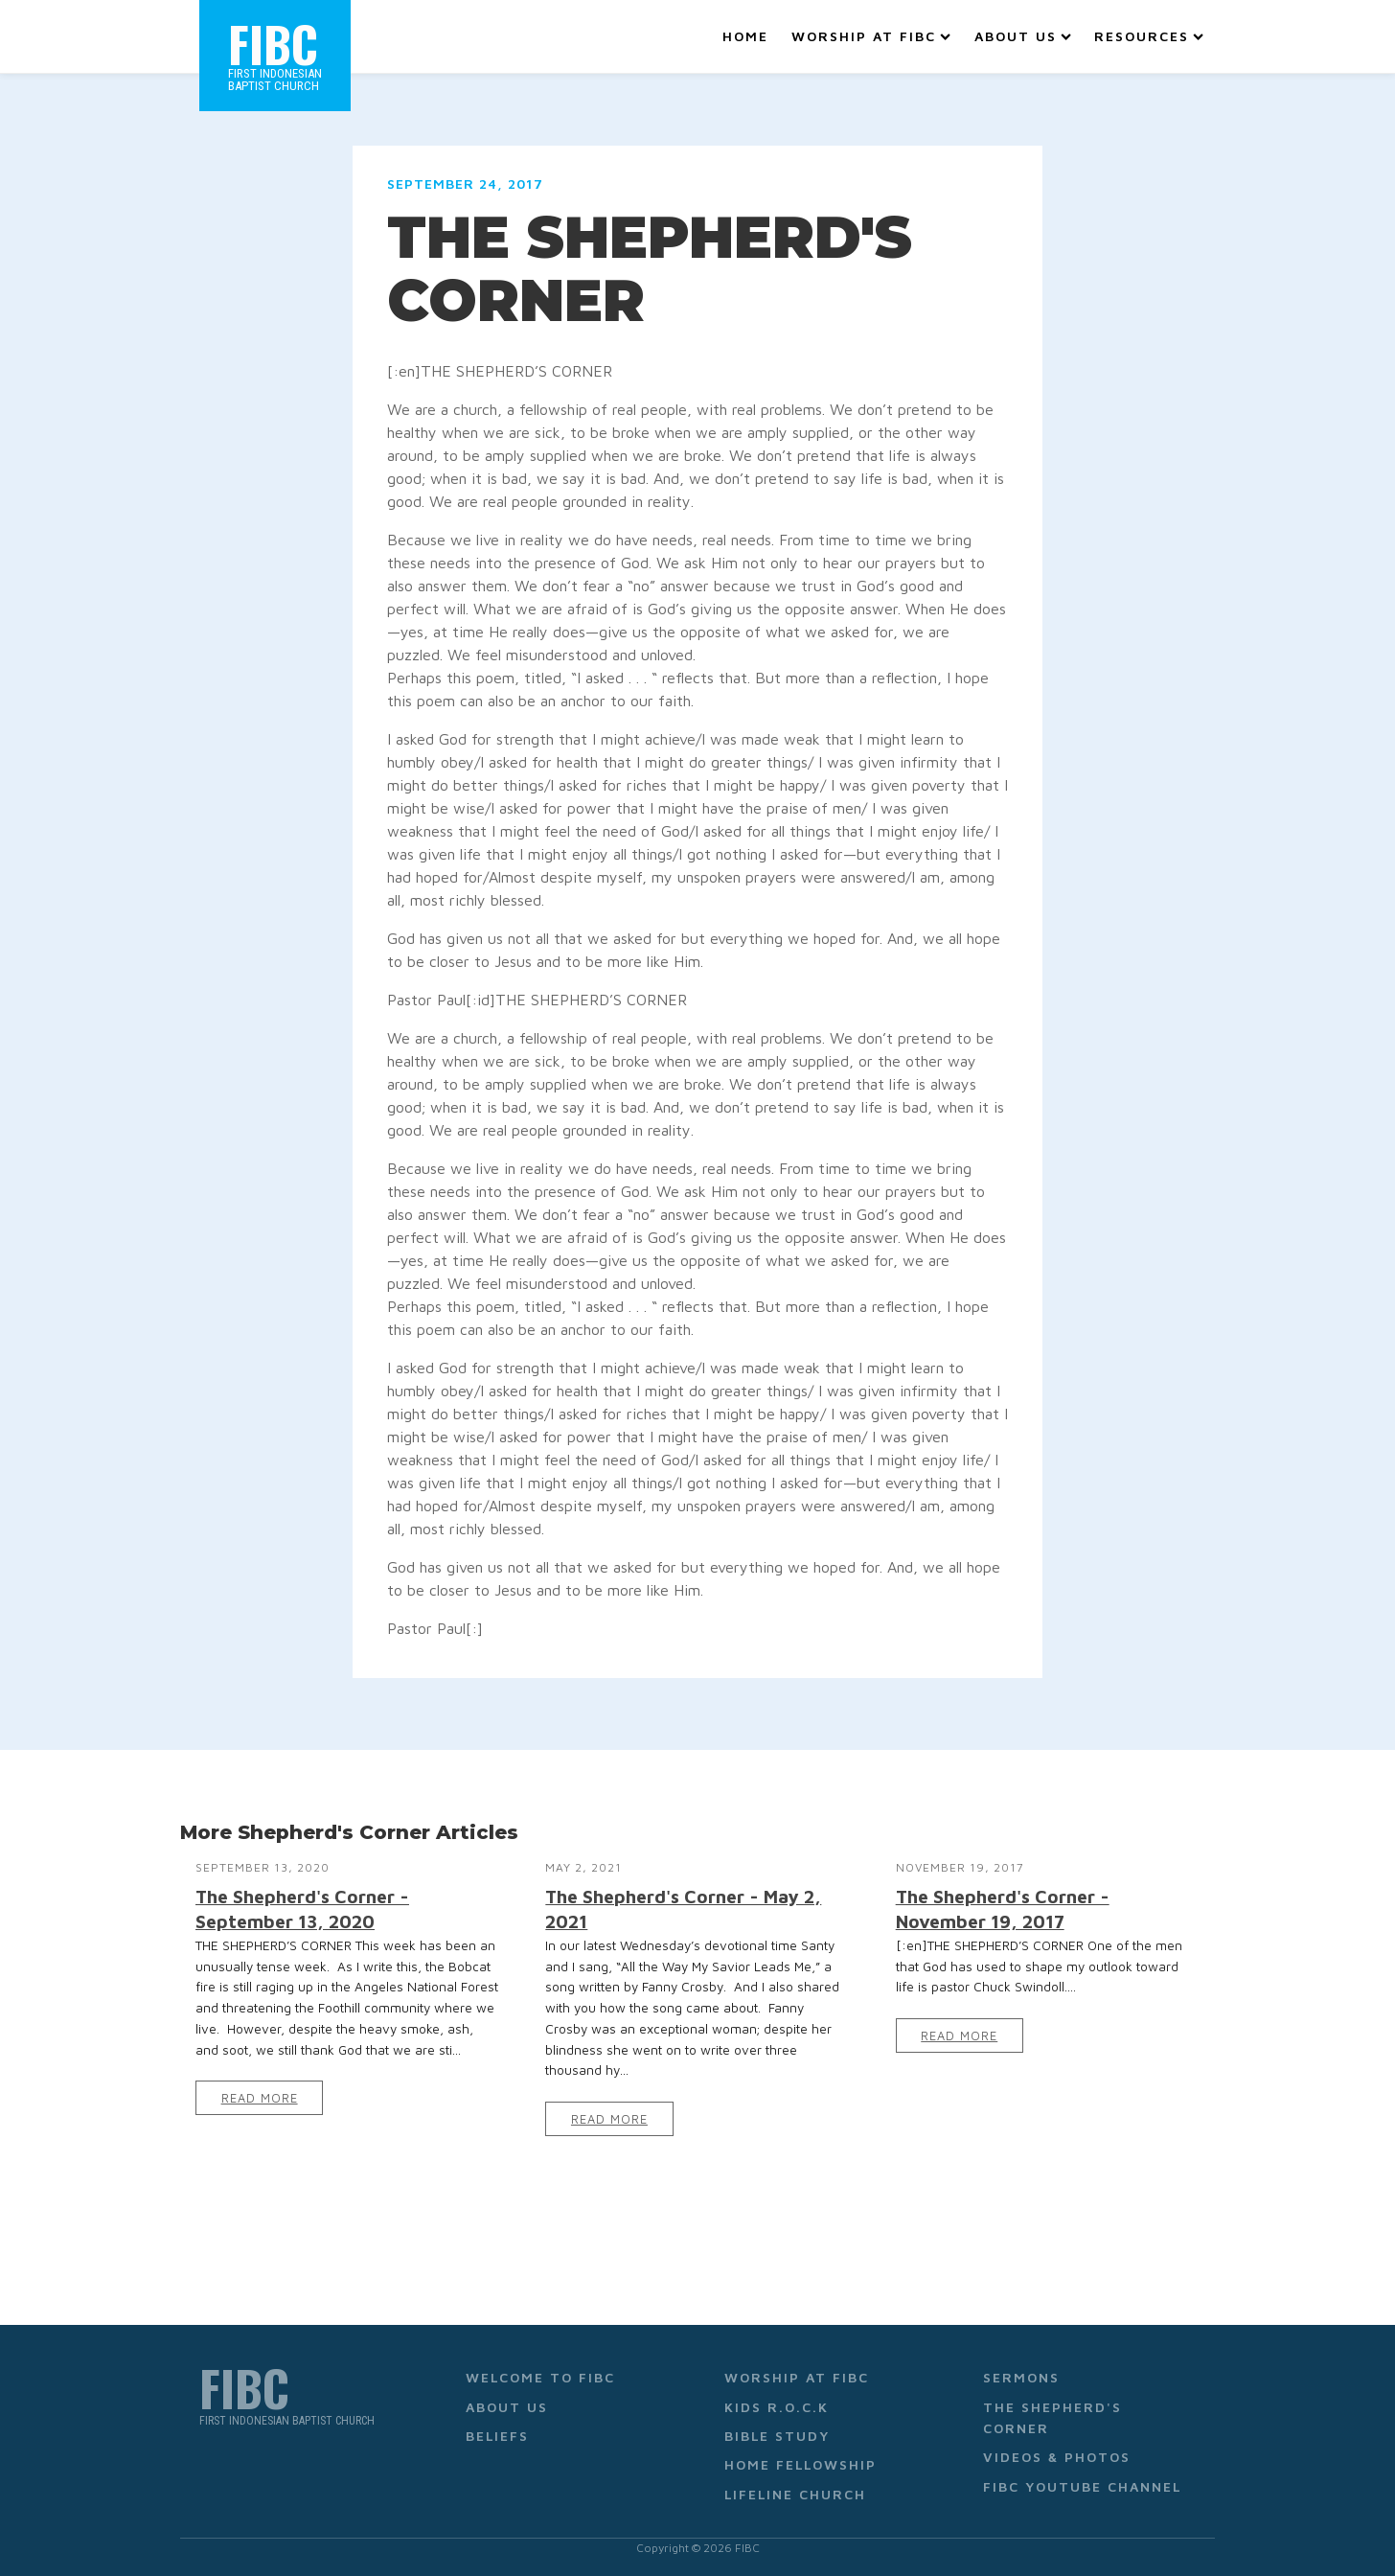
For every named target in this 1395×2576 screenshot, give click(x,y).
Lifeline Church (795, 2494)
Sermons (1021, 2377)
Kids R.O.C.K (776, 2407)
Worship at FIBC (870, 36)
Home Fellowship (800, 2464)
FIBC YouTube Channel (1082, 2486)
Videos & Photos (1057, 2457)
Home (745, 36)
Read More (259, 2098)
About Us (1022, 36)
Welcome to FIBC (540, 2377)
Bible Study (777, 2435)
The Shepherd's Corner (1052, 2417)
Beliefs (497, 2435)
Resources (1148, 36)
